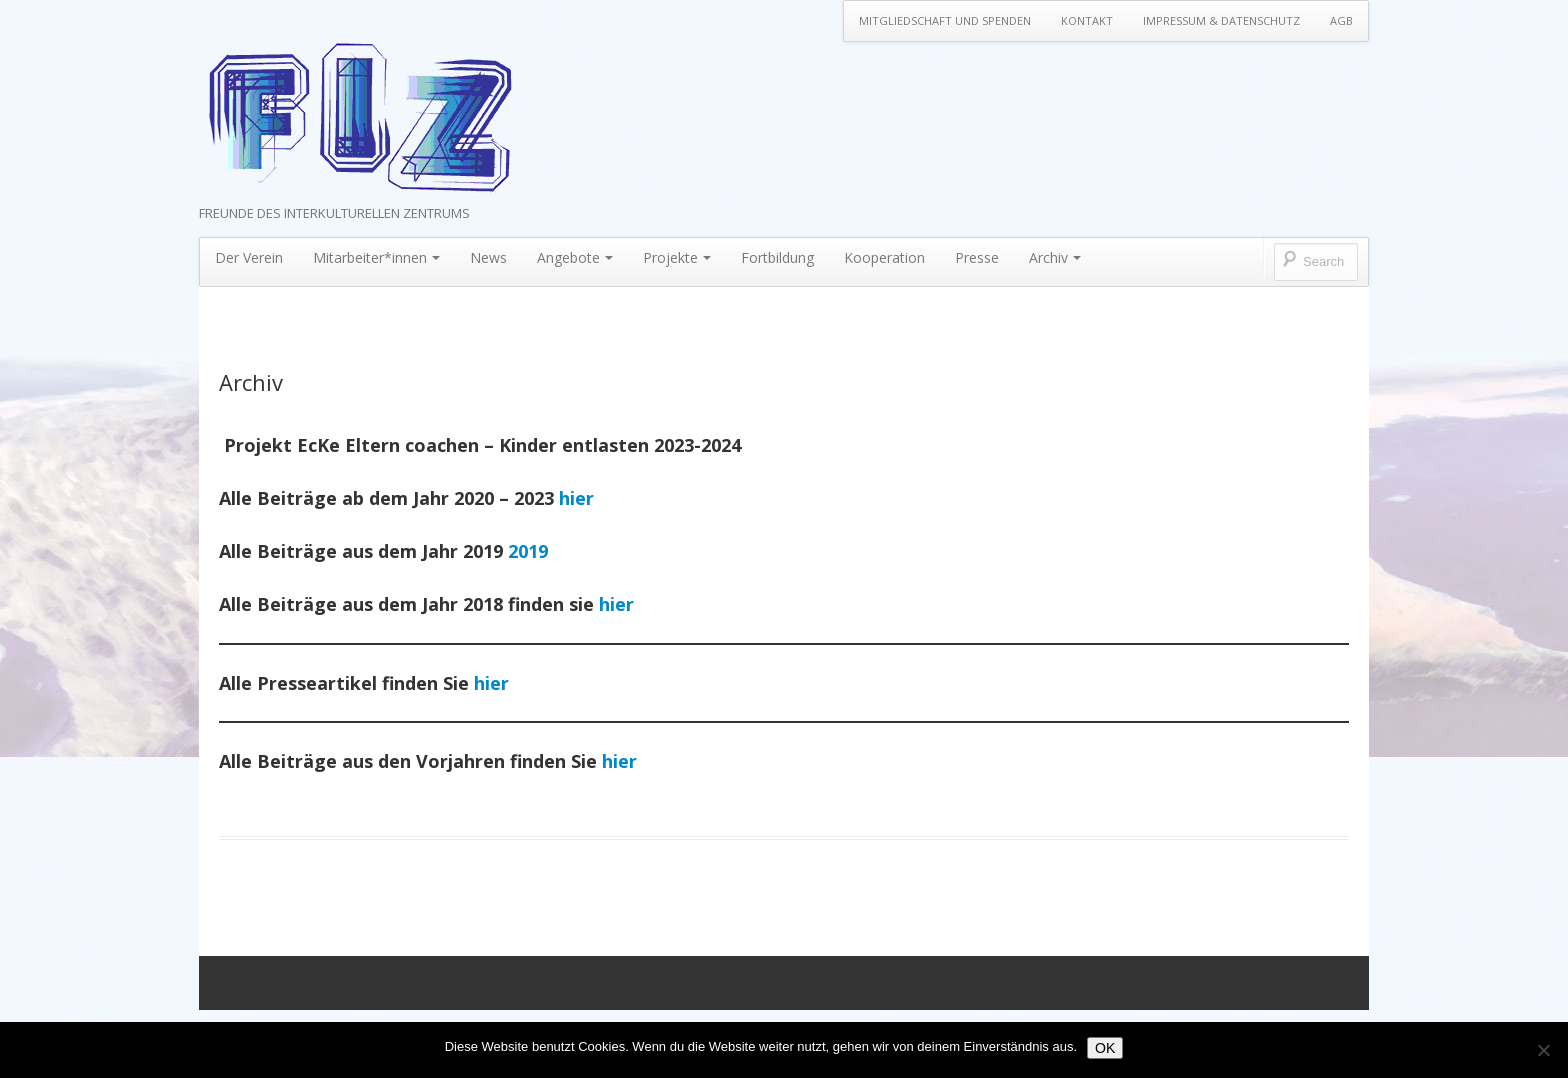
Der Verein (249, 257)
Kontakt (1087, 20)
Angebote (575, 257)
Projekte (677, 257)
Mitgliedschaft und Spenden (945, 20)
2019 (528, 551)
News (488, 257)
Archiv (1055, 257)
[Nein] (1543, 1050)
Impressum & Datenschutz (1221, 20)
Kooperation (884, 257)
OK (1105, 1048)
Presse (977, 257)
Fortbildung (777, 257)
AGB (1341, 20)
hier (576, 498)
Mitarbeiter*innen (376, 257)
